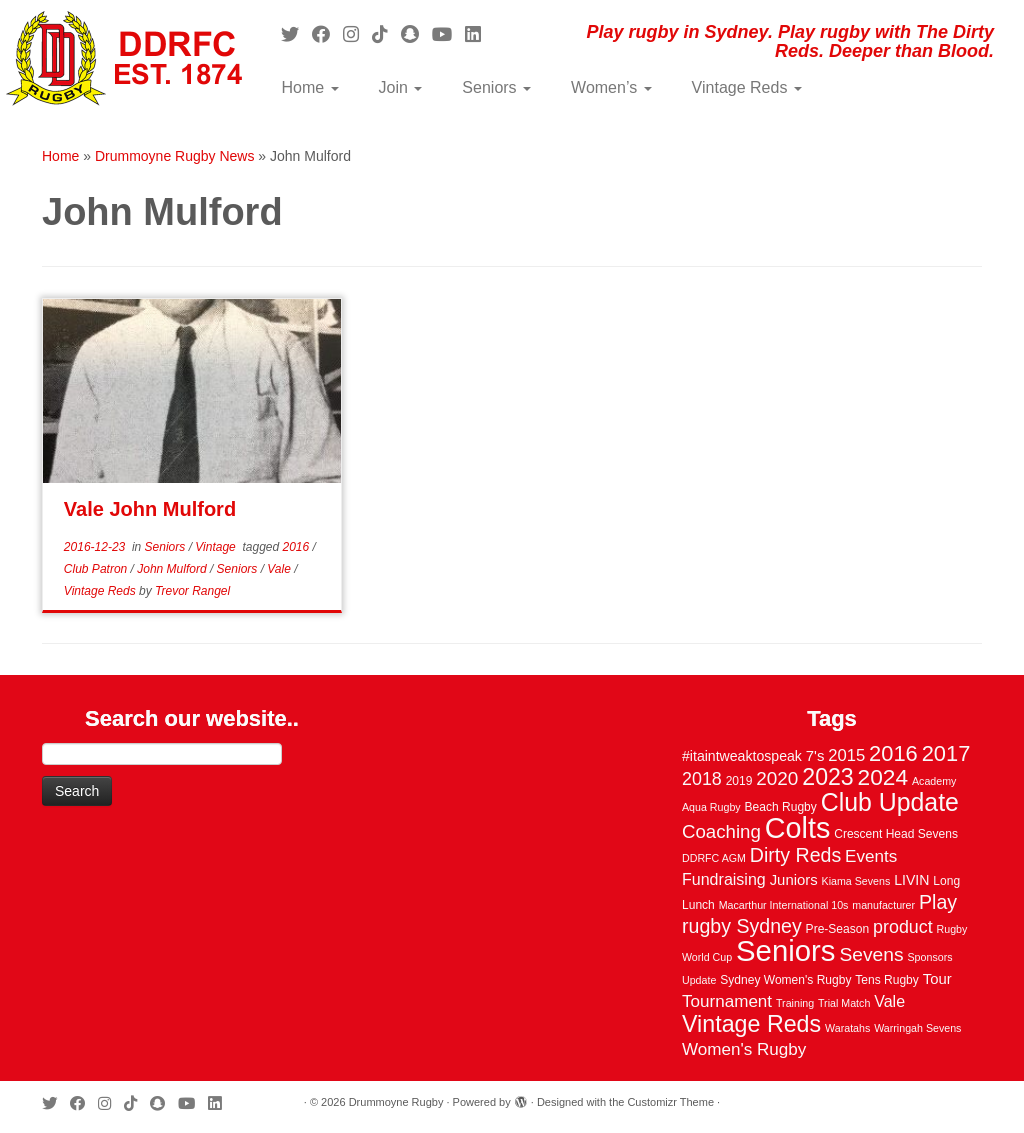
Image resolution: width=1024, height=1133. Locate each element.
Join (401, 87)
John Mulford (173, 569)
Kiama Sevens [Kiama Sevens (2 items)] (856, 881)
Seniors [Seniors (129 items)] (785, 950)
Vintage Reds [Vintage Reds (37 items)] (751, 1024)
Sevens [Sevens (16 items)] (871, 954)
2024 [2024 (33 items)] (883, 777)
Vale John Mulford (150, 509)
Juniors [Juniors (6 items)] (794, 880)
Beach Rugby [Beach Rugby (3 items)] (781, 807)
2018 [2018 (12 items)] (702, 779)
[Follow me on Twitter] (296, 35)
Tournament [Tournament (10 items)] (727, 1001)
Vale (280, 569)
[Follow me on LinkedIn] (479, 35)
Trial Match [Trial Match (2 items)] (844, 1003)
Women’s (611, 87)
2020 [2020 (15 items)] (777, 778)
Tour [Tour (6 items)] (937, 979)
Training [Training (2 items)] (795, 1003)
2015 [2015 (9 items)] (846, 755)
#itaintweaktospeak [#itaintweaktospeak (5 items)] (742, 756)
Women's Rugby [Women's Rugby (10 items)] (744, 1049)
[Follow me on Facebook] (327, 35)
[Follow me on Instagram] (357, 35)
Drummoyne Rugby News (175, 156)
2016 (298, 547)
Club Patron (97, 569)
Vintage (217, 547)
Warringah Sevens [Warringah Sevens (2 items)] (917, 1028)
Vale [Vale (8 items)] (889, 1001)
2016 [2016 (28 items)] (893, 753)
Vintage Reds (747, 87)
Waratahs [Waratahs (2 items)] (847, 1028)
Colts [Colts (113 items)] (798, 828)
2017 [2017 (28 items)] (946, 753)
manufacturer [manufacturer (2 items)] (883, 905)
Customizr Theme (670, 1102)
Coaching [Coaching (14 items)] (721, 831)
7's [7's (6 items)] (815, 756)
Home (309, 87)
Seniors (496, 87)
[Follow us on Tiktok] (386, 35)
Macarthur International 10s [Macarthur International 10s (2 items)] (784, 905)
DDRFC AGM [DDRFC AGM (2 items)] (714, 858)
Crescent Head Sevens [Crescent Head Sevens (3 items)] (896, 834)
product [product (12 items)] (903, 927)
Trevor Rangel (192, 591)
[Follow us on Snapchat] (416, 35)
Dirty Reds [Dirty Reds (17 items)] (795, 855)
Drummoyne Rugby (396, 1102)
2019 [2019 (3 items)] (739, 781)
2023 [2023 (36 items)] (827, 777)
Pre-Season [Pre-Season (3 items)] (838, 929)
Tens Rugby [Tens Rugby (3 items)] (887, 980)
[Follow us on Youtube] (448, 35)
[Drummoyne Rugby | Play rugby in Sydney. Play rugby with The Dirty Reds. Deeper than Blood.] (120, 60)
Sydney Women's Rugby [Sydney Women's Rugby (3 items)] (785, 980)
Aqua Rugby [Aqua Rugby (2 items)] (711, 807)
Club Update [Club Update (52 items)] (890, 802)
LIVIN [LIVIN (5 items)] (911, 880)
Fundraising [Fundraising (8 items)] (724, 879)
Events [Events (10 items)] (871, 856)
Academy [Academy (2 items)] (934, 781)
